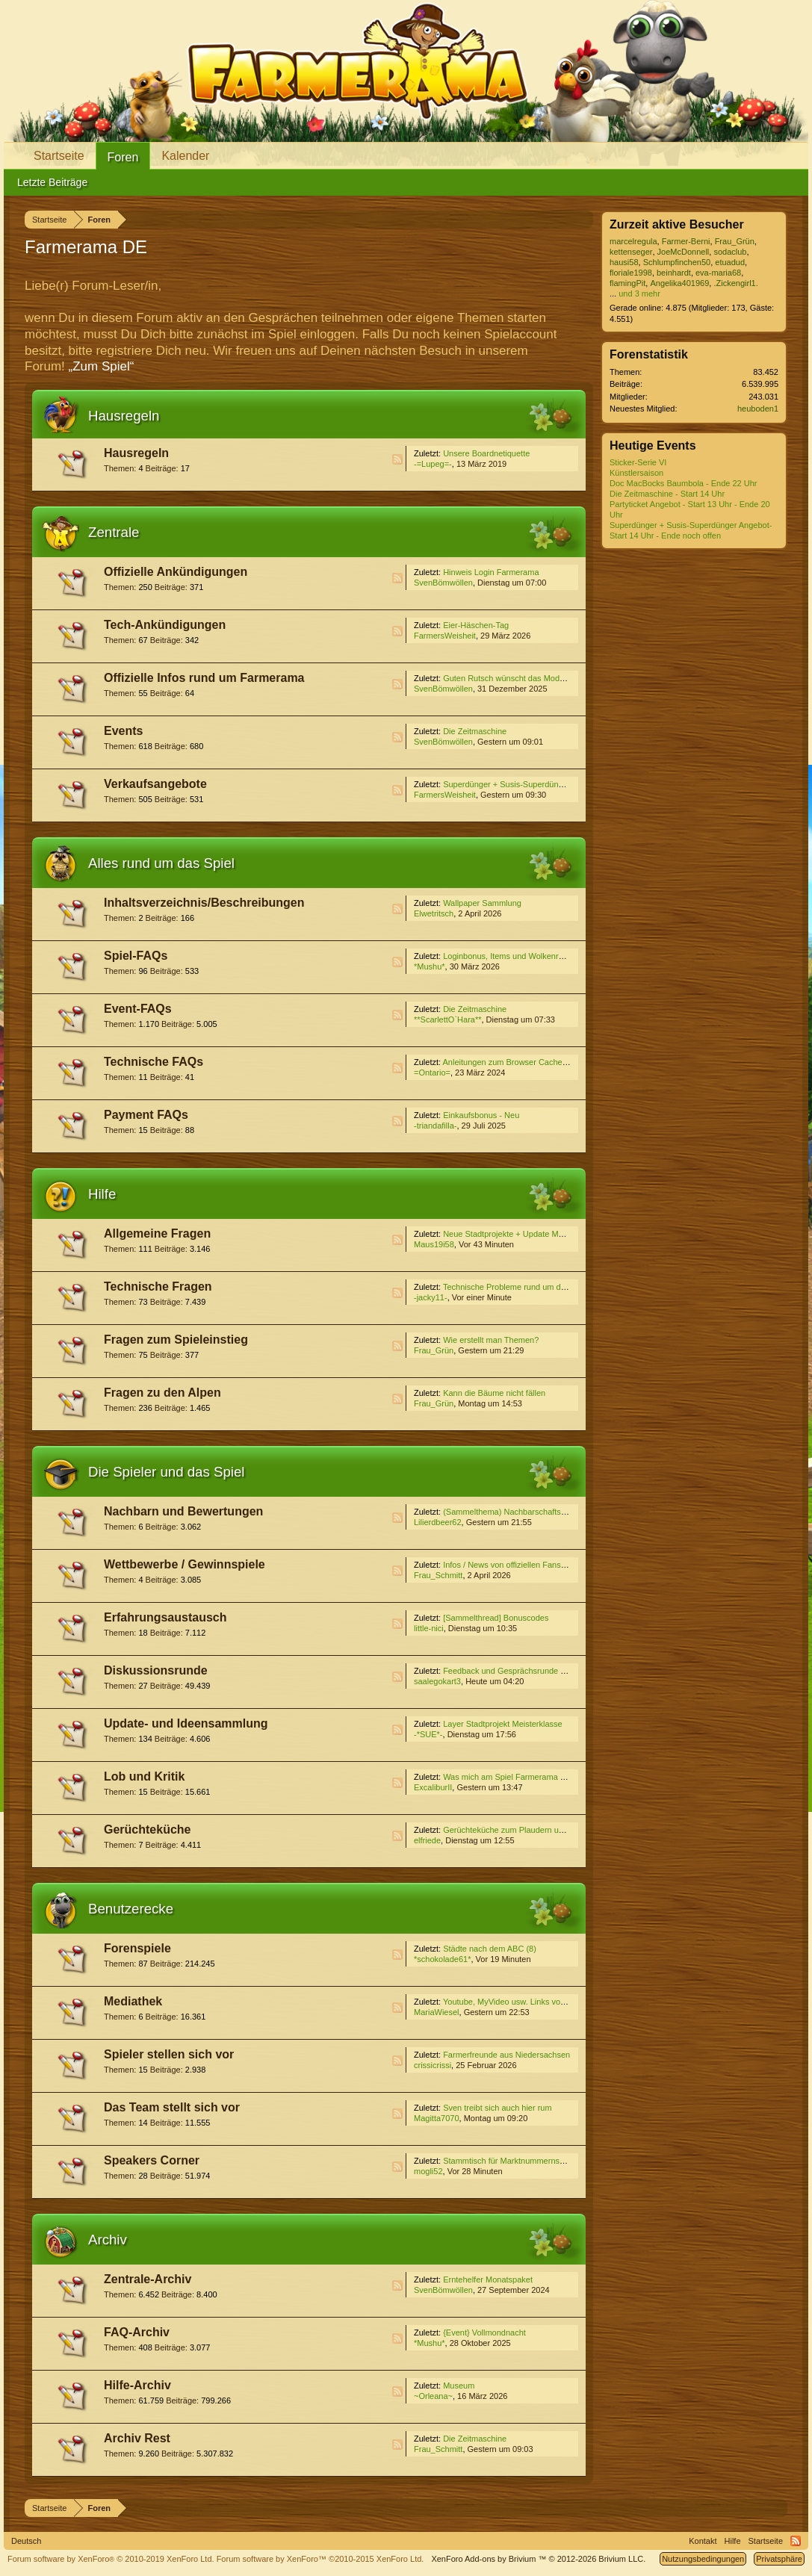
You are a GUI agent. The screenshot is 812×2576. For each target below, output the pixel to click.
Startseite (59, 155)
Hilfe (102, 1194)
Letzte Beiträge (52, 182)
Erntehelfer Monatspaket (488, 2279)
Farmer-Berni (686, 241)
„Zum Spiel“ (101, 366)
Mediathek (133, 2001)
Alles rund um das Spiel (161, 863)
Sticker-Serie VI (638, 462)
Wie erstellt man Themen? (491, 1339)
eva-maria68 (718, 272)
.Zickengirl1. (735, 283)
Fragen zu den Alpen (162, 1392)
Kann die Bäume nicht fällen (494, 1392)
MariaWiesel (436, 2012)
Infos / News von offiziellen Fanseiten (510, 1564)
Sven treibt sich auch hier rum (497, 2107)
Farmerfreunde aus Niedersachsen (506, 2054)
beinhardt (674, 272)
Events (123, 730)
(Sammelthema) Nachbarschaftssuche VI (518, 1511)
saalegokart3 (437, 1681)
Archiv (107, 2239)
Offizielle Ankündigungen (175, 571)
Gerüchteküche (147, 1829)
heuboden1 (757, 408)
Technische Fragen (158, 1286)
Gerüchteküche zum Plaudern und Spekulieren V (532, 1829)
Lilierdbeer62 (438, 1522)
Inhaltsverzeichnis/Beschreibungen (204, 902)
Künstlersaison (636, 472)
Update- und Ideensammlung (186, 1723)
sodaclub (729, 251)
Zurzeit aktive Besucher (677, 224)
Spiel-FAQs (135, 955)
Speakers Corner (151, 2160)
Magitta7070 (436, 2118)
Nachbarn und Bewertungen (183, 1511)
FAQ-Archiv (137, 2332)
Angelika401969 (679, 283)
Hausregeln (123, 415)
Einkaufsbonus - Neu (481, 1115)
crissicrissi (432, 2065)
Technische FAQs (153, 1061)
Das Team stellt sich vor (172, 2107)
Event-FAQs (138, 1008)
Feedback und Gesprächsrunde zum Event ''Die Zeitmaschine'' (557, 1670)
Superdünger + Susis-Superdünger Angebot (523, 784)
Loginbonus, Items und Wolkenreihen (510, 956)
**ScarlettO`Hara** (447, 1019)
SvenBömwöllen (443, 582)
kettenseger (631, 251)
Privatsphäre (779, 2558)
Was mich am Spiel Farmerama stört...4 (515, 1776)
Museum (458, 2385)
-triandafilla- (435, 1125)
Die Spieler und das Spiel (166, 1472)
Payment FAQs (146, 1114)
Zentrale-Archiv (147, 2279)
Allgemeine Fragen (157, 1233)
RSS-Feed (397, 459)
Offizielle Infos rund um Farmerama (204, 677)
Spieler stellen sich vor (169, 2054)
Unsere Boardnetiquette (486, 453)
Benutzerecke (130, 1909)
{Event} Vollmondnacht (484, 2332)
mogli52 (428, 2171)
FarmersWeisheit (445, 635)
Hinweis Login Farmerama (491, 572)
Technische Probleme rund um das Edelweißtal (528, 1286)
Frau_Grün (433, 1350)
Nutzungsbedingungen (703, 2558)
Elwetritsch (433, 913)
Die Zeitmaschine (474, 731)
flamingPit (627, 283)
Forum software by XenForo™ (320, 2558)
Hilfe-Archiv (137, 2385)
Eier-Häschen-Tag (476, 625)
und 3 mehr (639, 293)
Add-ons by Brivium (538, 2558)
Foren (123, 157)
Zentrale (113, 532)
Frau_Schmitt (438, 1575)
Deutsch (26, 2540)
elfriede (427, 1840)
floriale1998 (631, 272)
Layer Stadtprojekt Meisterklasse (502, 1723)
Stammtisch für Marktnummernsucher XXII (520, 2160)
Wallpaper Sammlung (482, 903)
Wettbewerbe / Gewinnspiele (184, 1564)
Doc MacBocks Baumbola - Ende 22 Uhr (683, 483)
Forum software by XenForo (110, 2558)
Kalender (185, 155)
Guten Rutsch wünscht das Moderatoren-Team (528, 678)
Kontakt (702, 2540)
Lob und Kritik (144, 1776)
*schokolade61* (442, 1959)
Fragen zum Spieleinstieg (176, 1339)
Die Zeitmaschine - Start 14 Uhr (667, 493)
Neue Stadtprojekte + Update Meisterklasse (522, 1233)
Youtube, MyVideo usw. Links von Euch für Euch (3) (537, 2001)
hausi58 (624, 262)
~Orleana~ (433, 2396)
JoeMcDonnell (683, 251)
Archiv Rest (137, 2438)
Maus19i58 (434, 1244)
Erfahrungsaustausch (165, 1617)
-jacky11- (430, 1297)
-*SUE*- (428, 1734)
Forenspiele (137, 1948)
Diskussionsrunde (156, 1670)
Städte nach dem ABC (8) (489, 1948)
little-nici (429, 1628)
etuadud (730, 262)
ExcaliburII (433, 1787)
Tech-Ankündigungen (165, 624)
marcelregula (633, 241)
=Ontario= (432, 1072)
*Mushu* (429, 966)
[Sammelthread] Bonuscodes (495, 1617)
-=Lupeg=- (433, 463)
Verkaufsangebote (155, 784)
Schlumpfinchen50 (677, 262)
